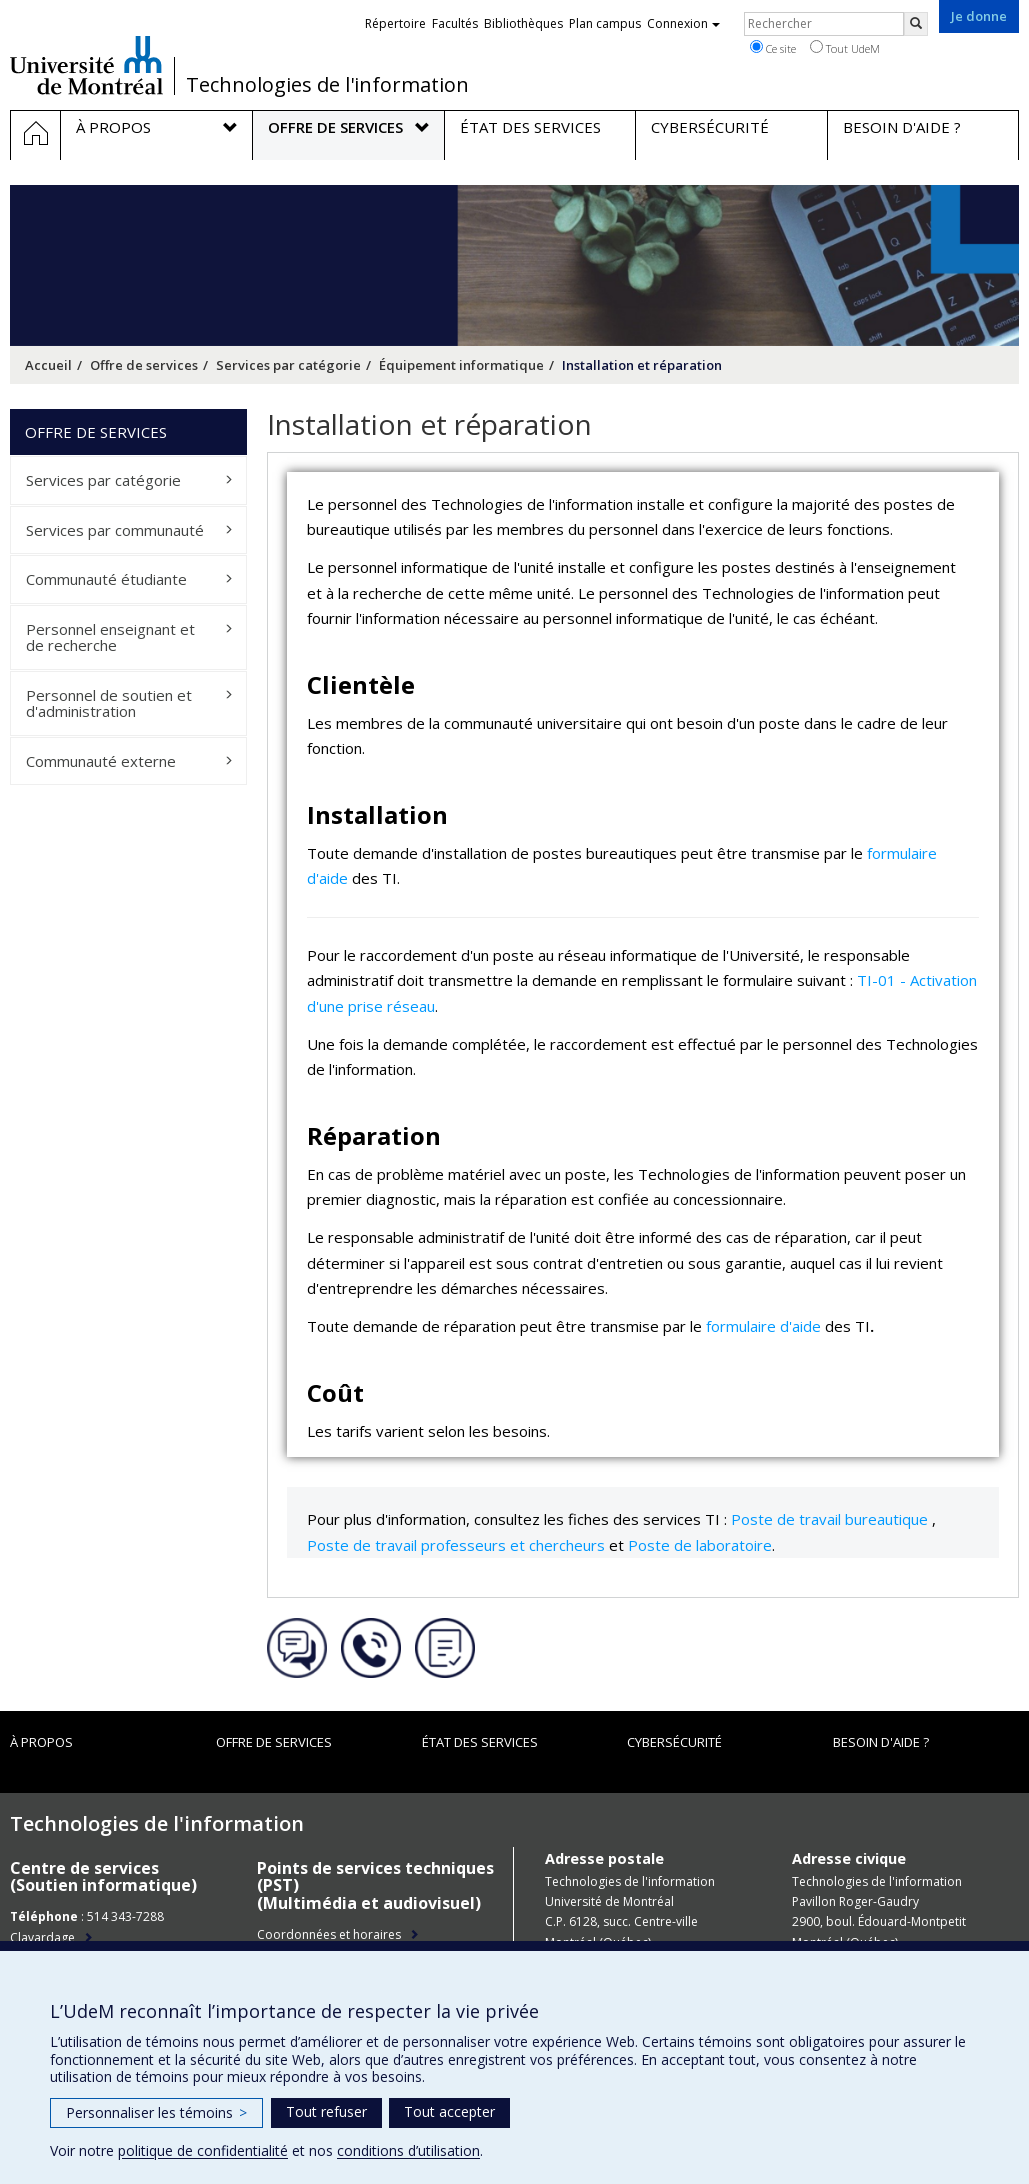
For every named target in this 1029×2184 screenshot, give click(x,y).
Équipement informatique (461, 365)
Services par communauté (115, 530)
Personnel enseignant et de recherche (110, 637)
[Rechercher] (916, 24)
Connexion (683, 23)
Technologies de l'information (327, 85)
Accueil (48, 365)
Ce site (773, 48)
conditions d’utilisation (408, 2150)
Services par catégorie (288, 365)
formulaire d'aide (763, 1326)
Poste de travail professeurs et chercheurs (456, 1545)
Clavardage (42, 1937)
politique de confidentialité (203, 2150)
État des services (480, 1742)
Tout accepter (449, 2111)
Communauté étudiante (106, 579)
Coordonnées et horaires (329, 1934)
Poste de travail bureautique (829, 1519)
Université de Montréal (86, 65)
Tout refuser (326, 2111)
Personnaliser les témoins (156, 2112)
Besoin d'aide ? (881, 1742)
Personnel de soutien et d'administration (109, 703)
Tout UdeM (845, 48)
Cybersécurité (674, 1742)
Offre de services (144, 365)
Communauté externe (101, 761)
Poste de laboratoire (700, 1545)
